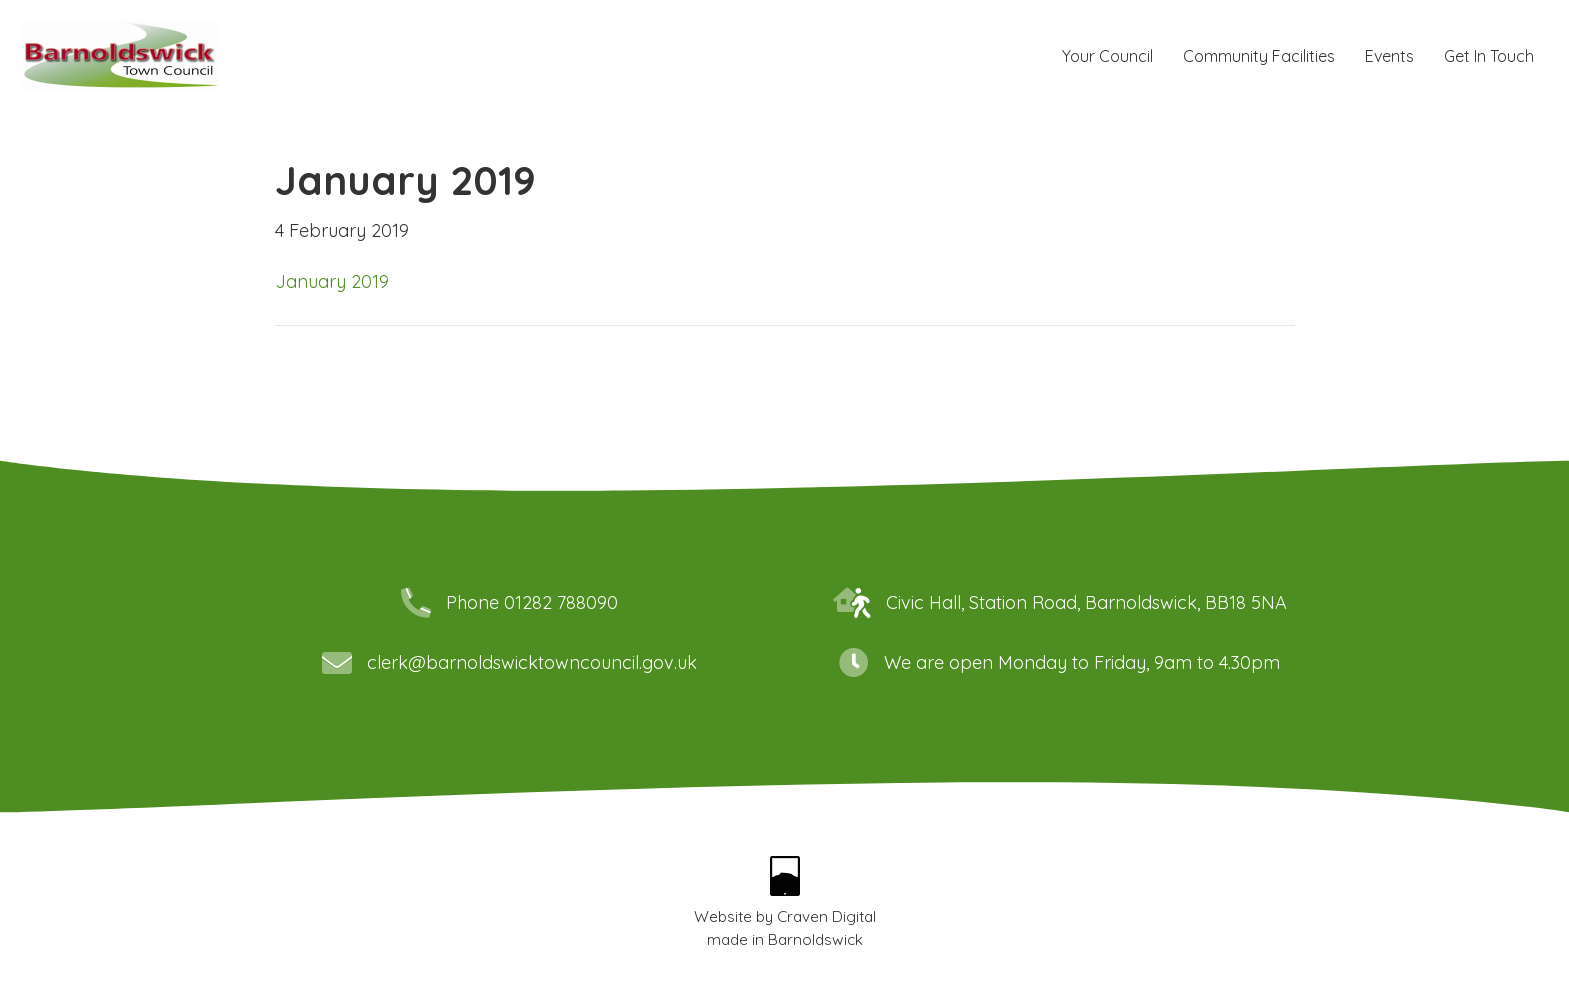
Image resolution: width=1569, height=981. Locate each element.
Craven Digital (826, 916)
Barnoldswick (815, 939)
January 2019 (332, 281)
